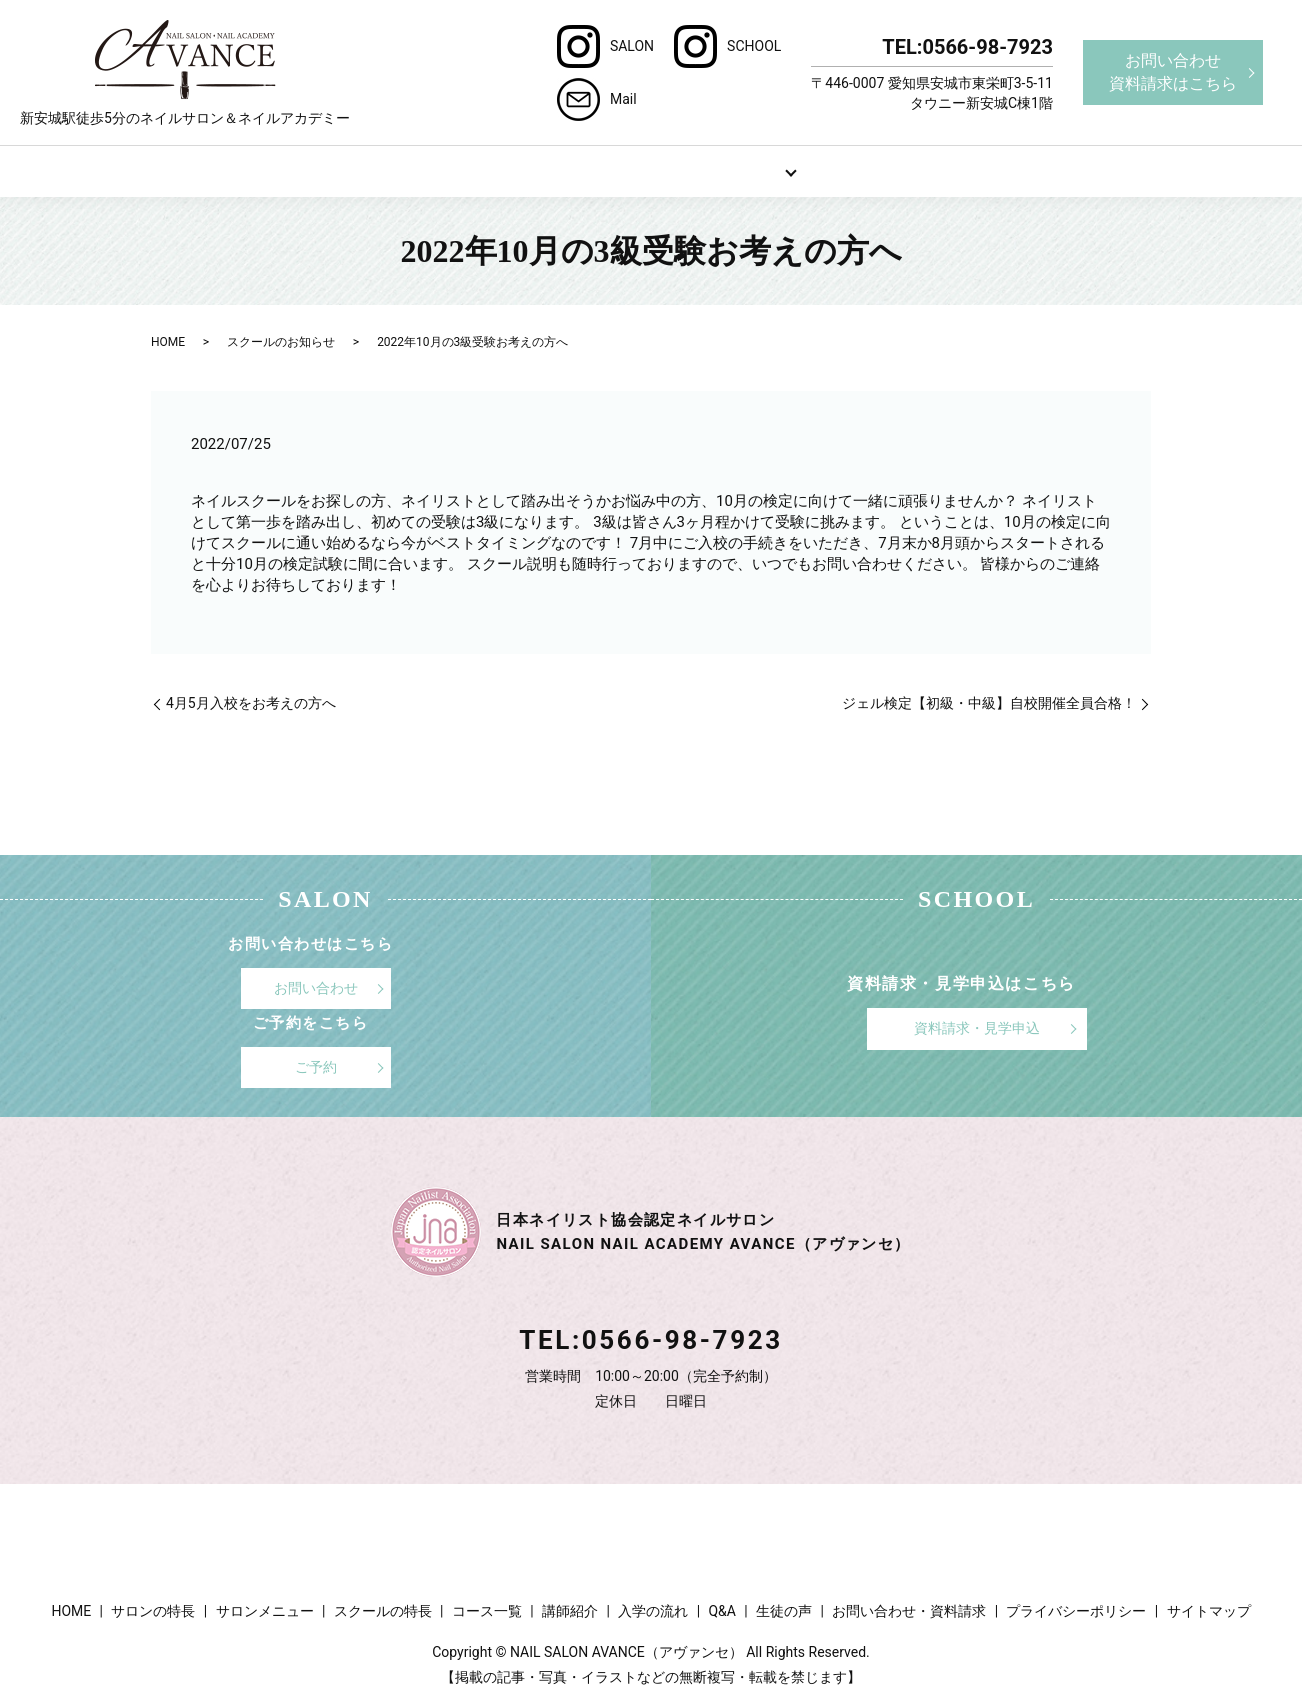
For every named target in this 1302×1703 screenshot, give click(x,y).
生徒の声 (784, 1609)
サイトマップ (1209, 1609)
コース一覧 (487, 1609)
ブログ (1051, 170)
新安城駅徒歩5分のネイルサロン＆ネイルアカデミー (185, 72)
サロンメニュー (571, 170)
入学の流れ (653, 1609)
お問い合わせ (316, 987)
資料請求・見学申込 (977, 1027)
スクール (731, 170)
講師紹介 (570, 1609)
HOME (251, 170)
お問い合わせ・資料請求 (909, 1609)
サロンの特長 (411, 170)
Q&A (890, 170)
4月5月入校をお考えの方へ (251, 702)
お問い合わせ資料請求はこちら (1173, 71)
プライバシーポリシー (1076, 1609)
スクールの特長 (383, 1609)
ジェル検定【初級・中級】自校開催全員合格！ (989, 702)
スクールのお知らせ (281, 341)
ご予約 (316, 1066)
